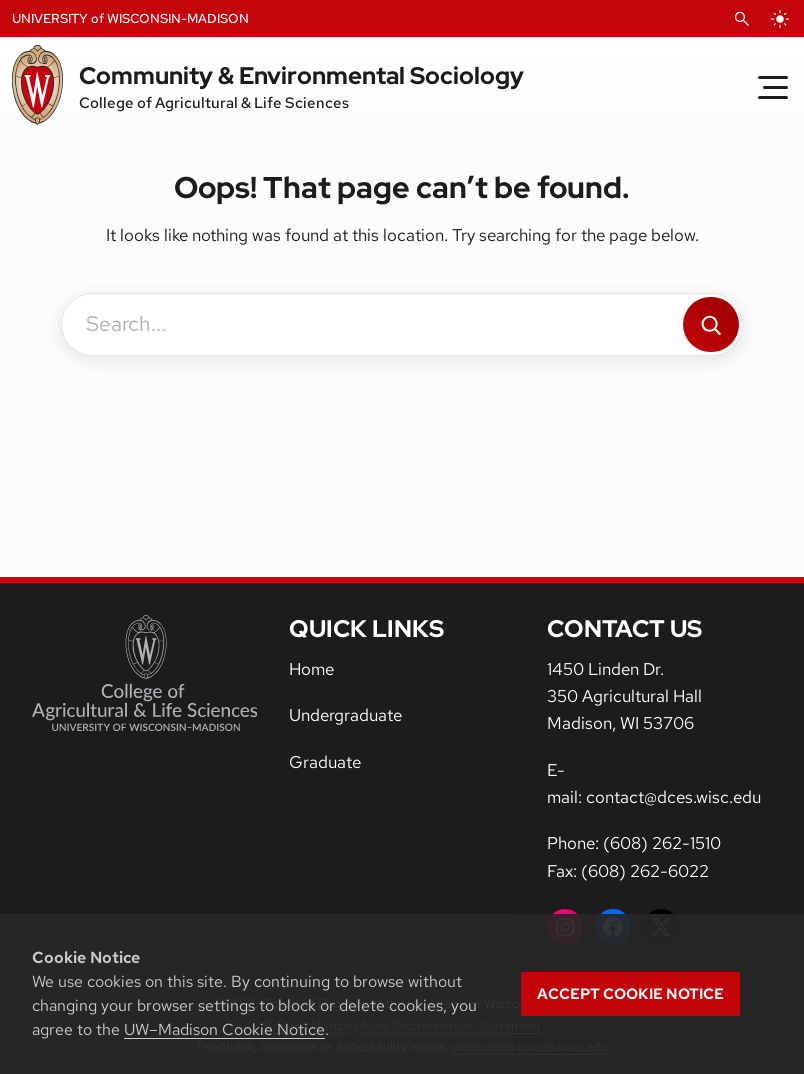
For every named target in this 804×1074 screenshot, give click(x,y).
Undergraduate (345, 715)
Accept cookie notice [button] (630, 994)
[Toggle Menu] (773, 87)
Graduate (325, 762)
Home (311, 669)
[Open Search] (742, 19)
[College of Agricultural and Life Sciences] (144, 673)
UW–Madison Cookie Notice (224, 1029)
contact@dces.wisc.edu (673, 797)
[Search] (711, 324)
